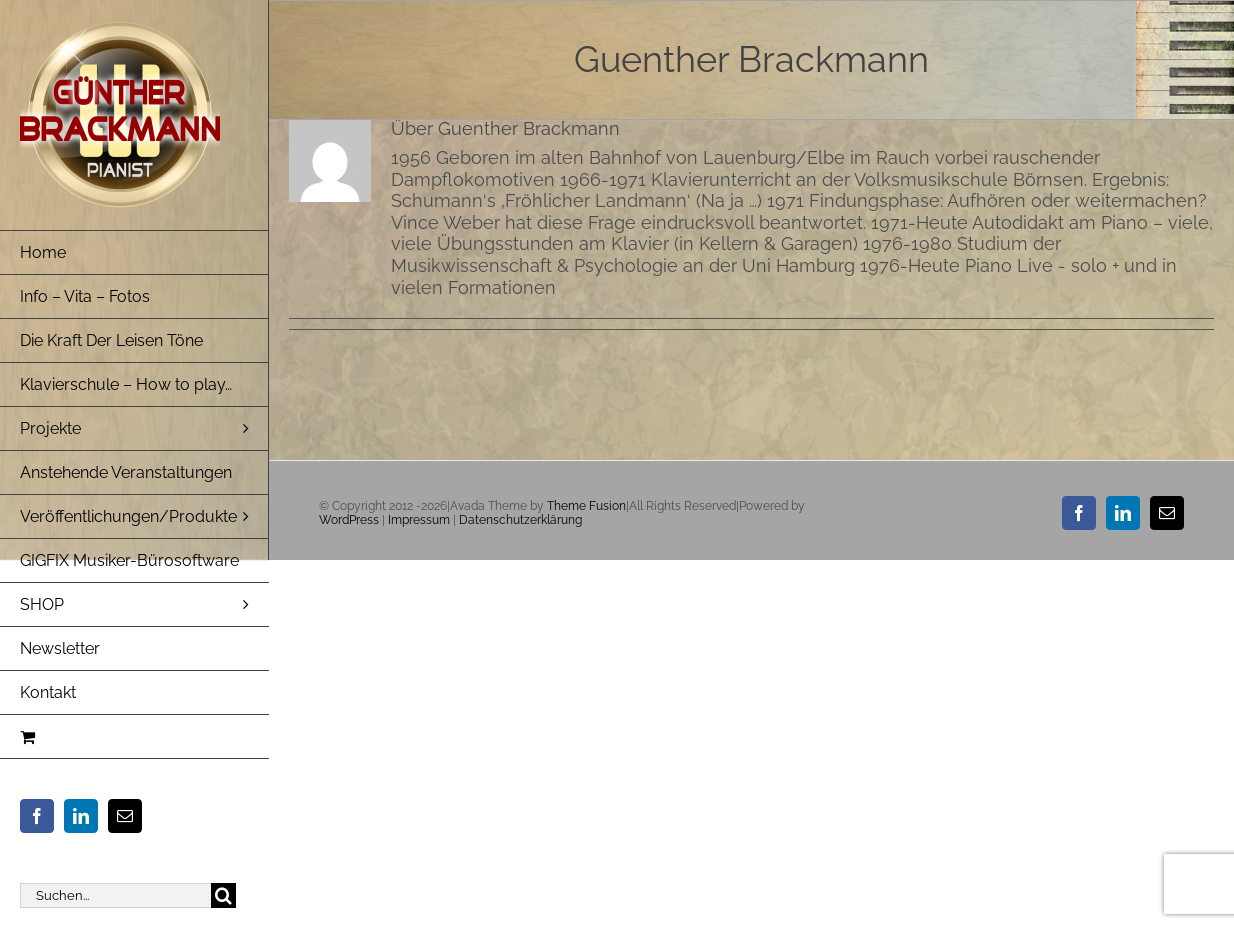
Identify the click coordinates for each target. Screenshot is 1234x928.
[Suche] (223, 895)
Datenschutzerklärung (520, 520)
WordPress (349, 520)
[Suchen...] (115, 895)
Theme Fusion (586, 506)
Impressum (419, 520)
